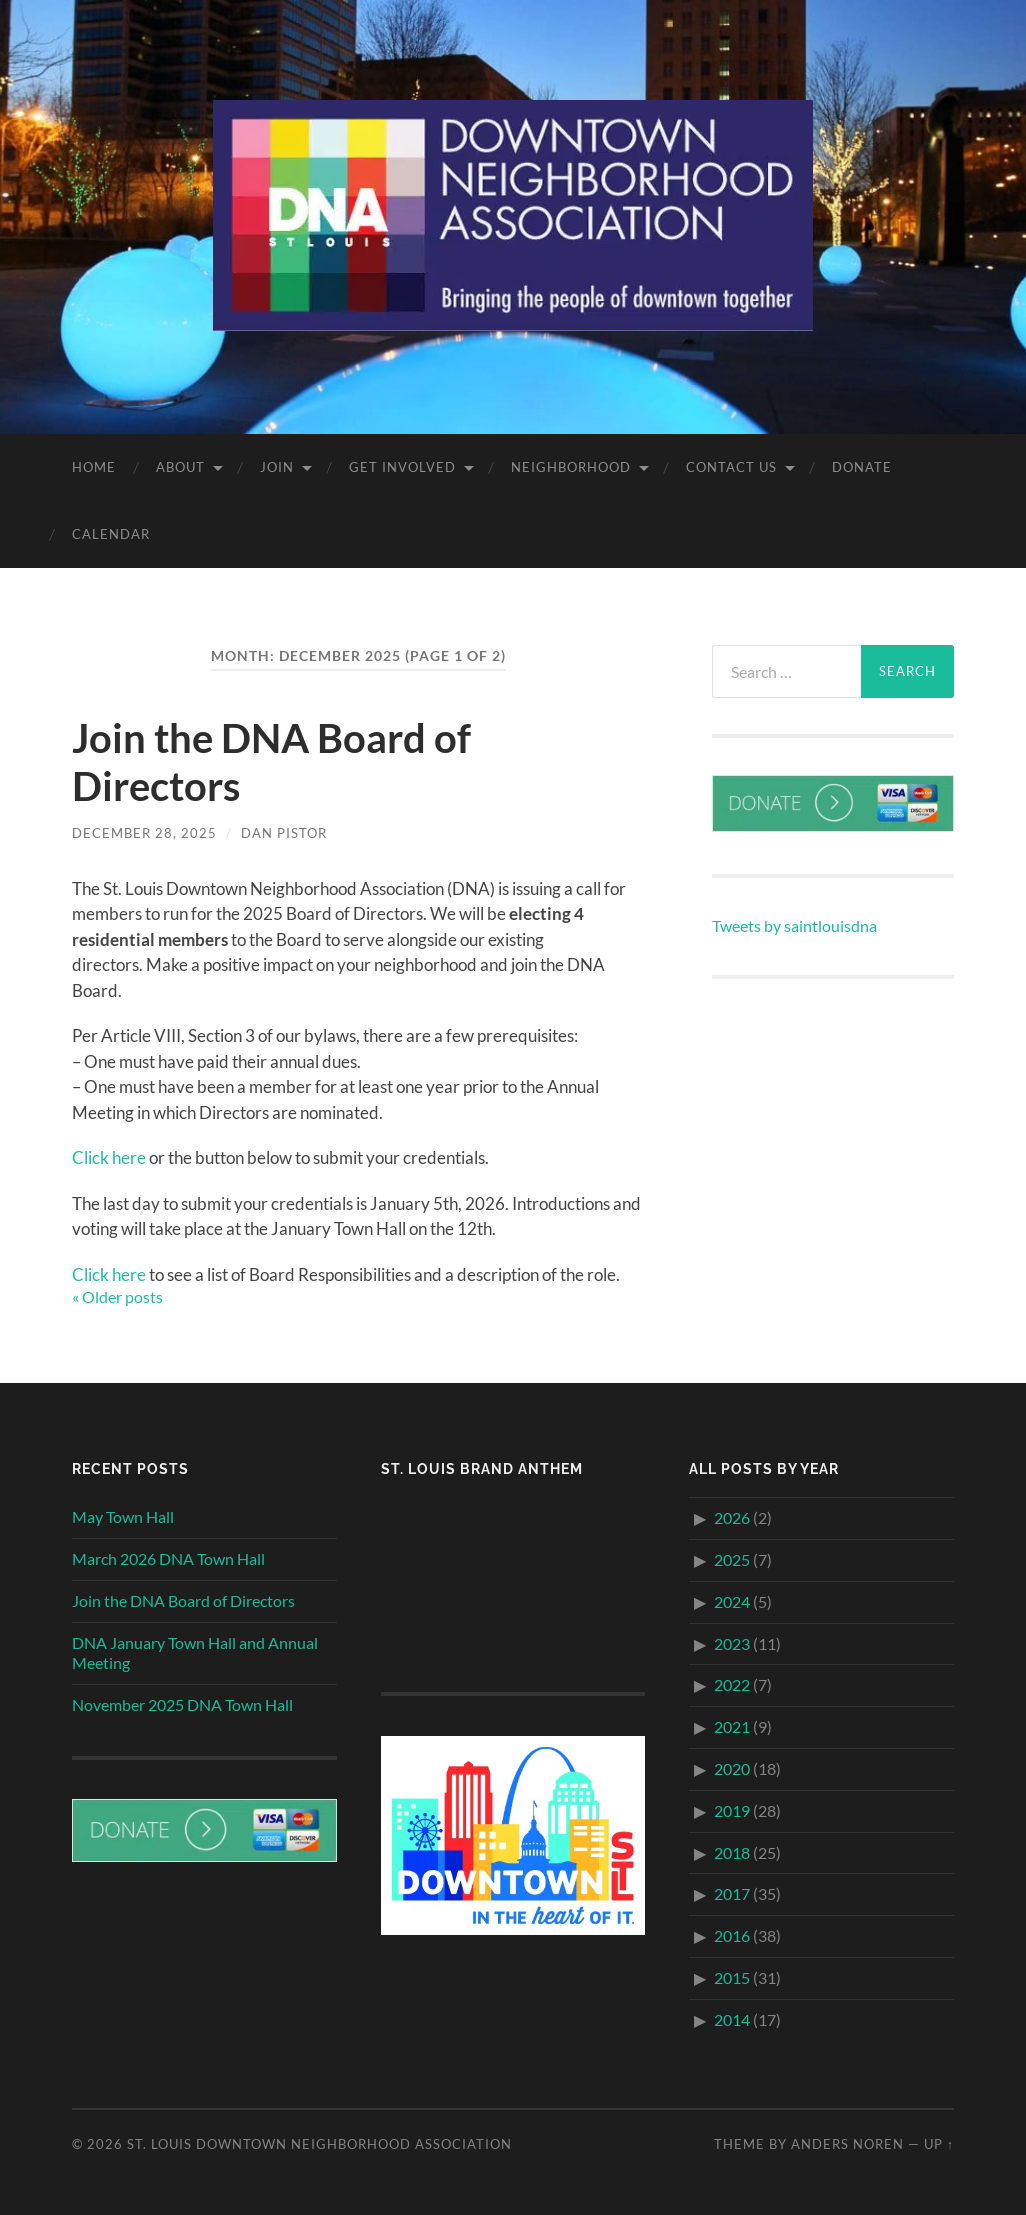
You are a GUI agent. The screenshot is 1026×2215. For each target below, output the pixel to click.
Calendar (111, 534)
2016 (732, 1935)
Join (277, 467)
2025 (732, 1559)
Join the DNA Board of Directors (183, 1600)
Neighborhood (571, 467)
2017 (732, 1893)
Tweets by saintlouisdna (794, 925)
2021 (732, 1726)
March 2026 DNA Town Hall (168, 1558)
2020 (732, 1768)
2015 (732, 1977)
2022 (732, 1684)
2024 (732, 1601)
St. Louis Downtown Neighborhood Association (319, 2144)
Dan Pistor (284, 833)
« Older (117, 1296)
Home (94, 467)
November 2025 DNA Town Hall (182, 1704)
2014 (732, 2019)
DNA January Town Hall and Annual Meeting (195, 1653)
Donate (862, 467)
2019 (732, 1810)
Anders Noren (847, 2144)
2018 (732, 1852)
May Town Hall (123, 1516)
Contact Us (731, 467)
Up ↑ (939, 2144)
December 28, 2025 (144, 833)
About (180, 467)
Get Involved (402, 467)
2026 (732, 1517)
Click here (109, 1157)
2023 (732, 1643)
